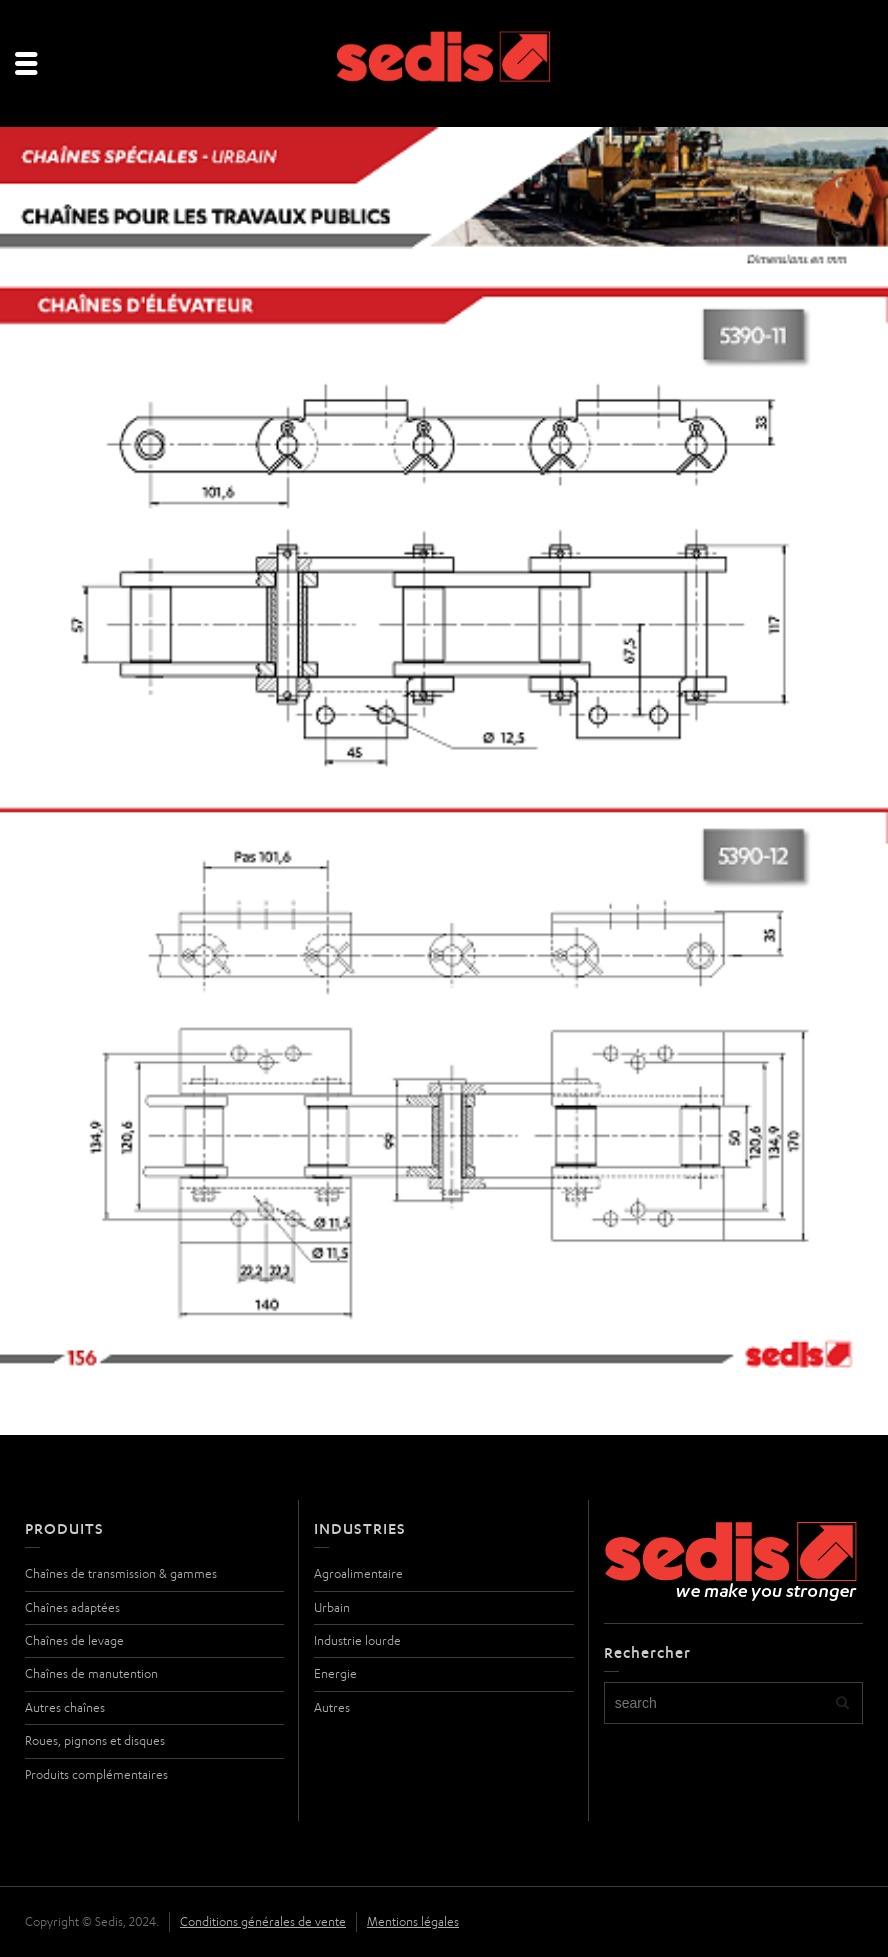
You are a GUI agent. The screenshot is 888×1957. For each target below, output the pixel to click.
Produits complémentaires (96, 1774)
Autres (332, 1707)
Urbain (332, 1607)
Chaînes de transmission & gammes (121, 1573)
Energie (335, 1673)
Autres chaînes (65, 1707)
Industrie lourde (357, 1640)
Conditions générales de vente (263, 1921)
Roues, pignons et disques (95, 1740)
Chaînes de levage (74, 1640)
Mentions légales (413, 1921)
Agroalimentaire (358, 1573)
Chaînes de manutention (91, 1673)
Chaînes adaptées (72, 1607)
